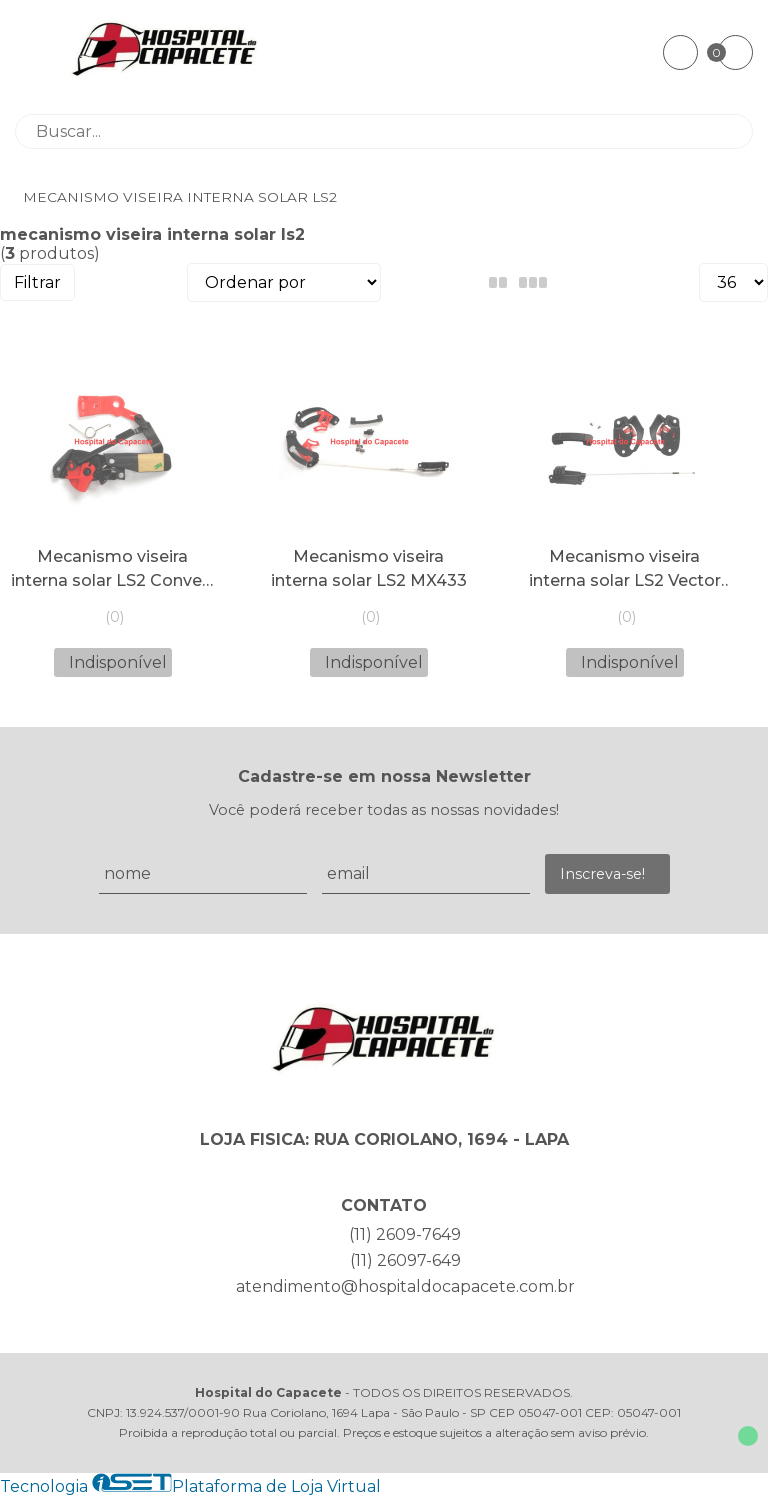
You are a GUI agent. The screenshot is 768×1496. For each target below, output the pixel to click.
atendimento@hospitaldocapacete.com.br (405, 1286)
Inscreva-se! (602, 874)
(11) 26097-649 (405, 1260)
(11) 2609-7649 (405, 1234)
